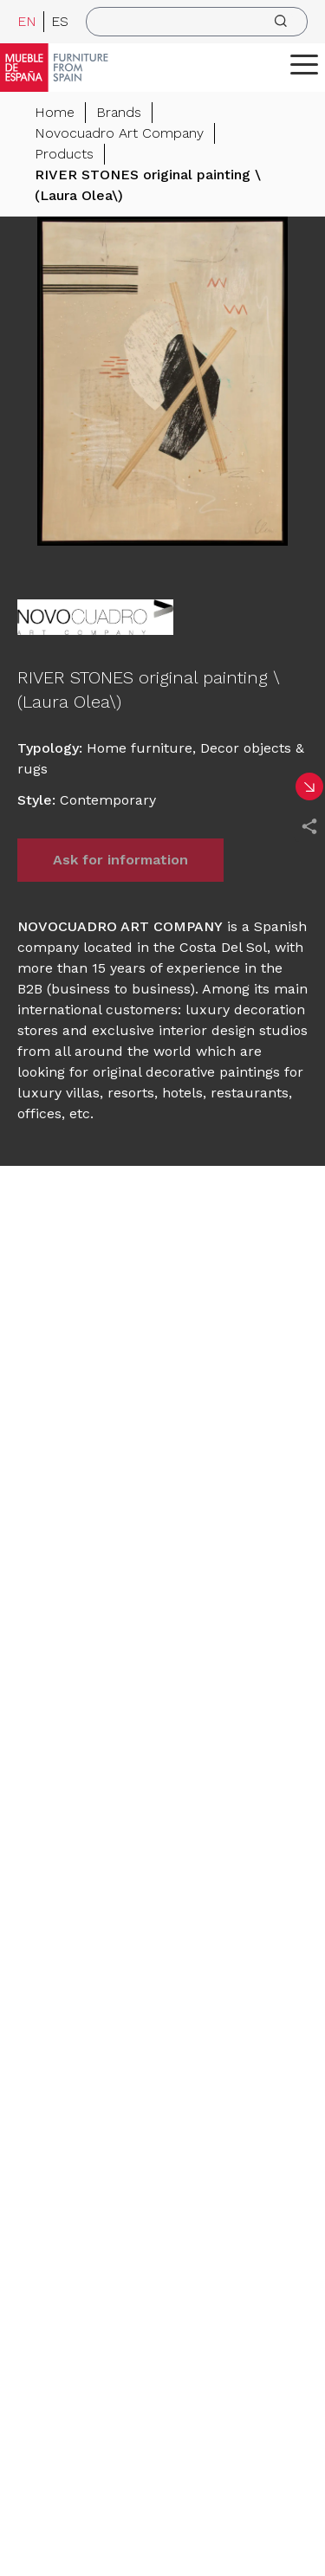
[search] (197, 21)
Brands (118, 112)
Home (55, 112)
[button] (304, 64)
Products (64, 154)
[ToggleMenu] (304, 64)
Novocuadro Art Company (119, 133)
